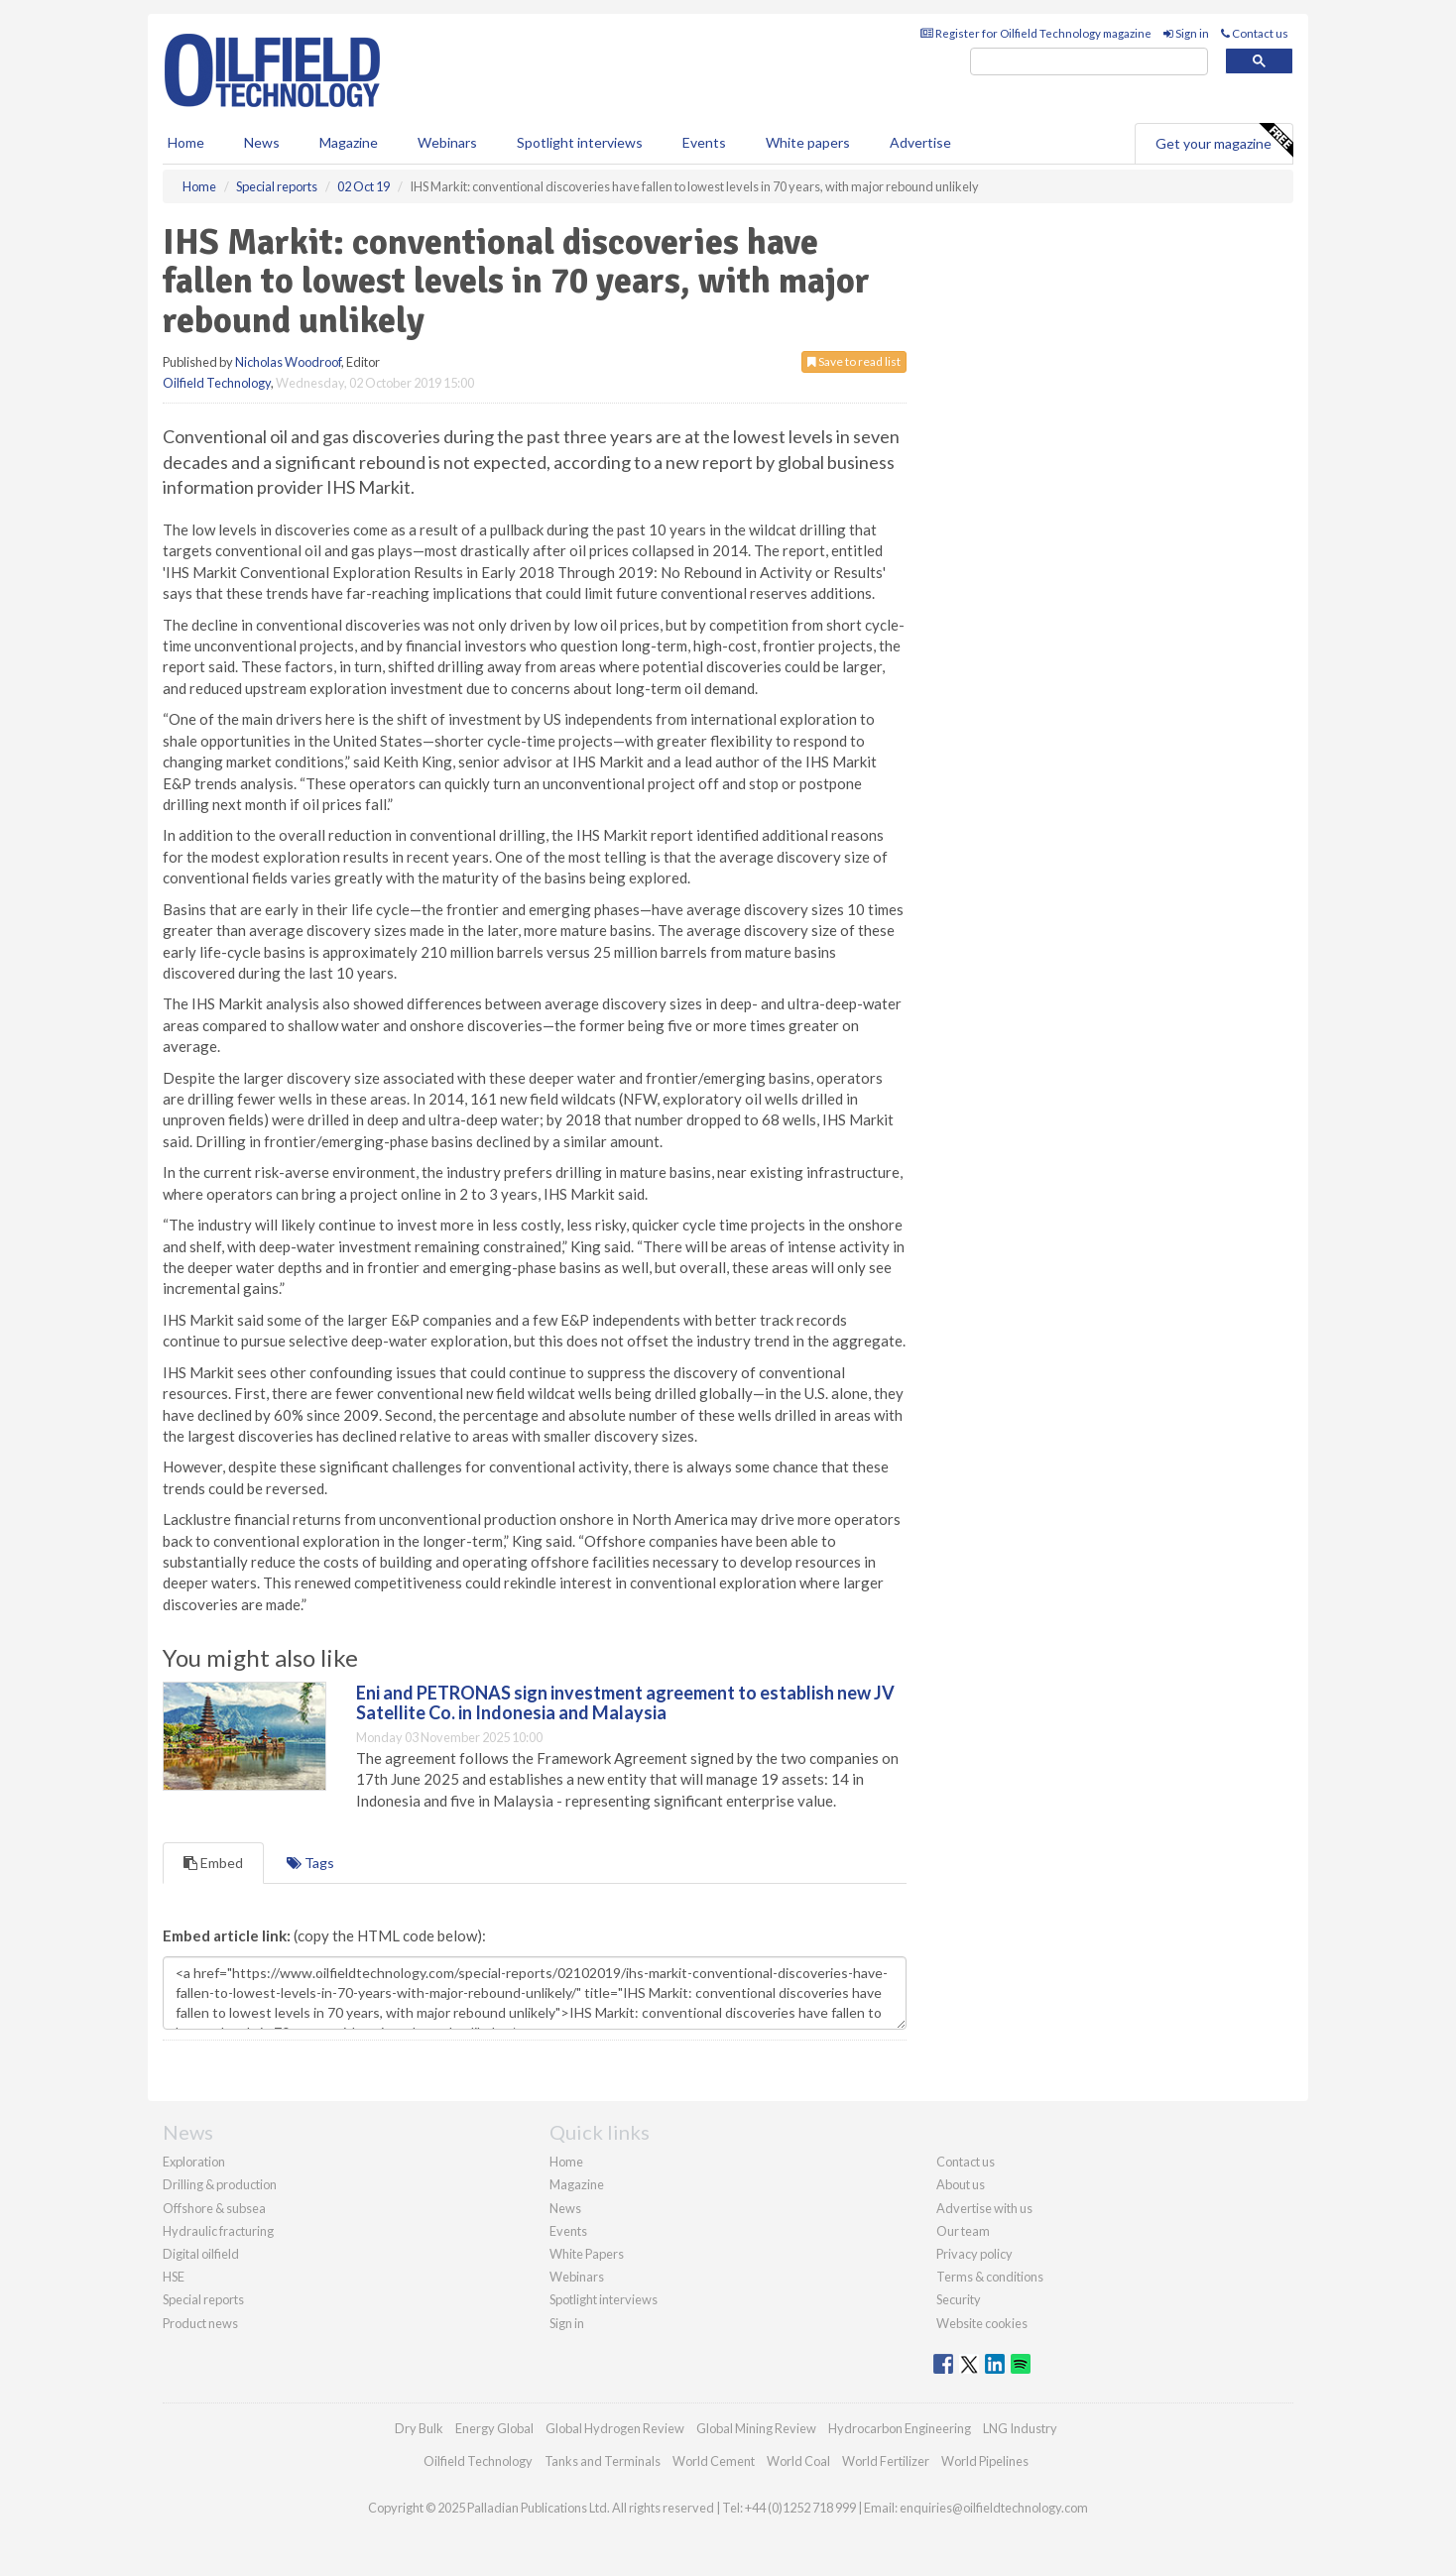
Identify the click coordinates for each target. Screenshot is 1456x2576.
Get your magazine (1223, 141)
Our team (963, 2231)
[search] (1089, 62)
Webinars (447, 142)
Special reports (203, 2299)
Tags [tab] (310, 1862)
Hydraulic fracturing (218, 2231)
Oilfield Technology (217, 383)
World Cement (713, 2461)
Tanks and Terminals (603, 2461)
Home (186, 142)
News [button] (262, 142)
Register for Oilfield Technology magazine (1036, 33)
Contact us (1254, 33)
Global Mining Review (756, 2428)
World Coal (798, 2461)
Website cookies (982, 2323)
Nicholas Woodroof (288, 362)
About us (960, 2184)
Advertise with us (984, 2208)
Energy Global (494, 2428)
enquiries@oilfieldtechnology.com (994, 2508)
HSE (173, 2276)
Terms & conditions (989, 2276)
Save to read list (854, 361)
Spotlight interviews (580, 142)
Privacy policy (974, 2254)
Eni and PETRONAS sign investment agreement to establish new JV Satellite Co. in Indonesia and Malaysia (625, 1702)
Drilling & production (220, 2184)
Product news (200, 2323)
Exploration (194, 2161)
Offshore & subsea (214, 2208)
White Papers (586, 2254)
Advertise (920, 142)
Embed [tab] (213, 1862)
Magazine (348, 142)
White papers (808, 142)
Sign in (1186, 33)
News (565, 2208)
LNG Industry (1020, 2428)
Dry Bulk (419, 2428)
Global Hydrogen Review (615, 2428)
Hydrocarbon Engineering (899, 2428)
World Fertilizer (885, 2461)
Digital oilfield (201, 2254)
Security (958, 2299)
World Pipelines (985, 2461)
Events (704, 142)
